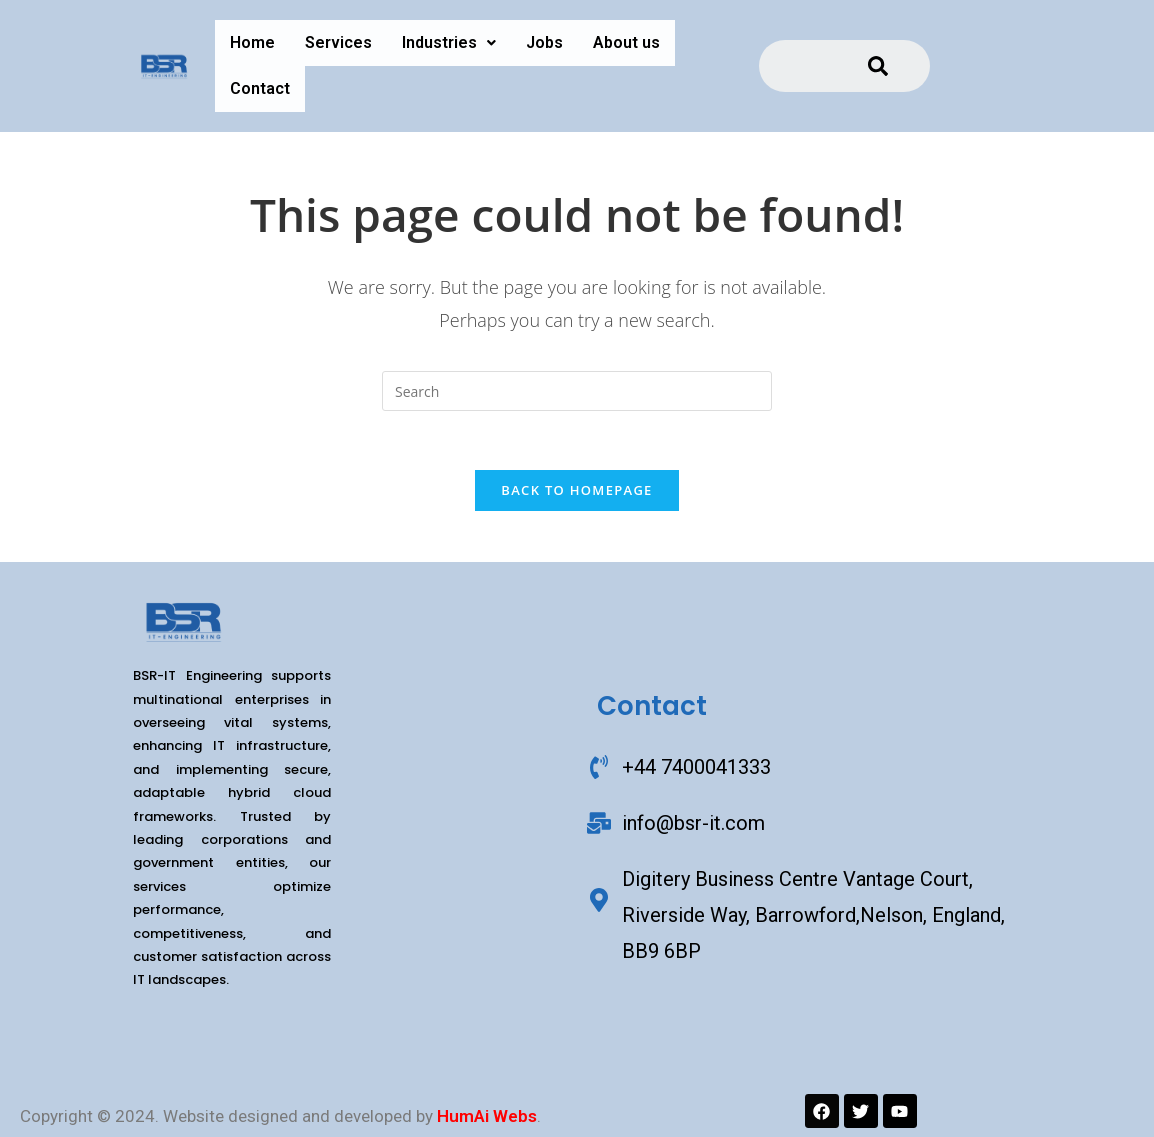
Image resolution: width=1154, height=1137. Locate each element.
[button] (449, 43)
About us (626, 42)
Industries (449, 42)
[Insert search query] (577, 391)
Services (338, 42)
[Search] (878, 66)
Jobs (544, 42)
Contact (260, 88)
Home (252, 42)
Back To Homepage (576, 492)
